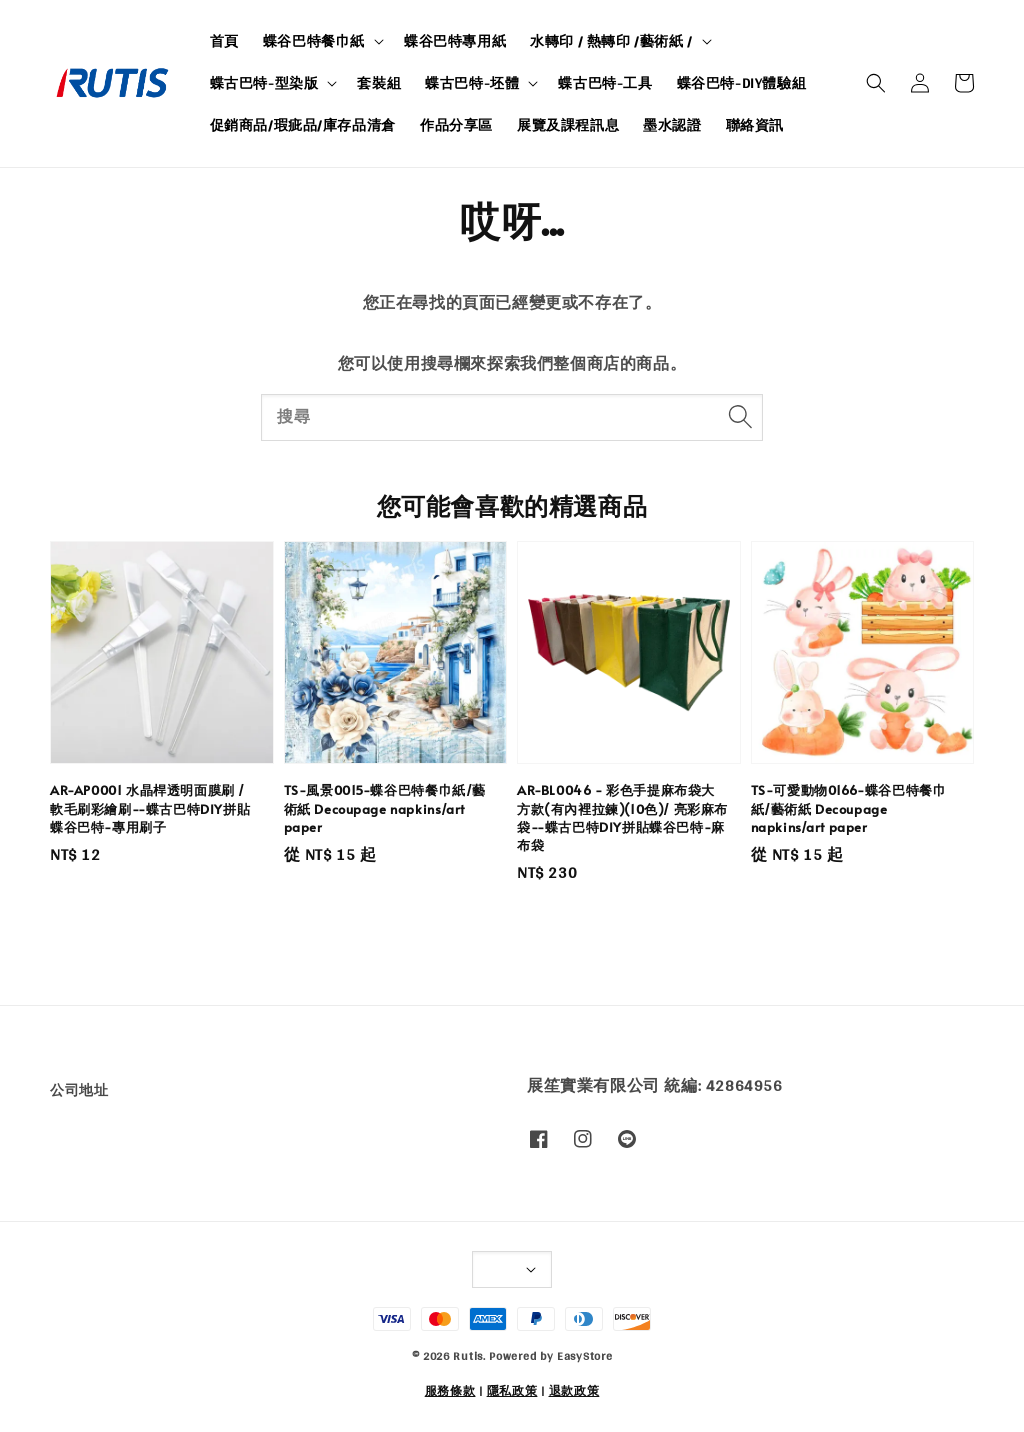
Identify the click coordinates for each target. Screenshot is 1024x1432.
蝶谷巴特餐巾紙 (314, 41)
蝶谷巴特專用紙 (455, 41)
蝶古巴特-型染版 (264, 83)
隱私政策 (512, 1391)
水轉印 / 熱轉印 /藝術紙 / (611, 41)
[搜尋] (740, 417)
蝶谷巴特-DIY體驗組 (742, 83)
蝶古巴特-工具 (605, 83)
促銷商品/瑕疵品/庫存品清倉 (303, 125)
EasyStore (584, 1356)
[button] (876, 83)
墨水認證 (672, 125)
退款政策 (574, 1391)
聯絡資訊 (755, 125)
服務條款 (450, 1391)
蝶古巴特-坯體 (472, 83)
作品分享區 (456, 125)
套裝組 (379, 83)
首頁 (224, 41)
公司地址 (79, 1091)
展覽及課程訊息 (568, 125)
